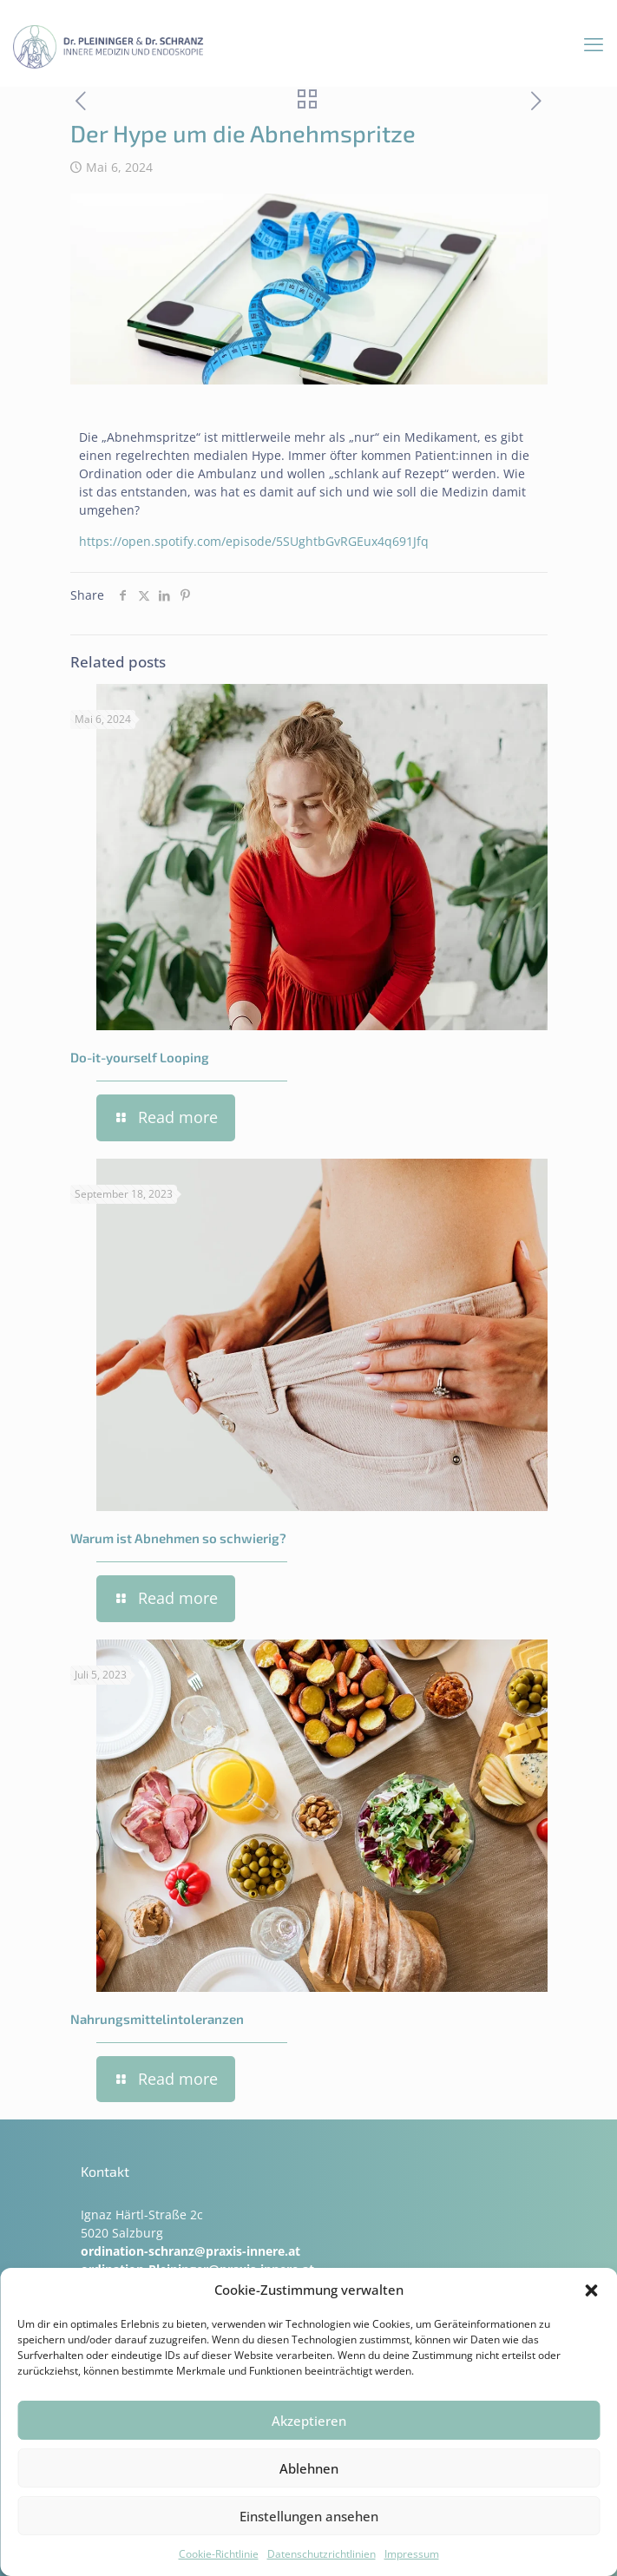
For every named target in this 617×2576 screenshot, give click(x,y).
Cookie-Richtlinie (219, 2553)
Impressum (411, 2553)
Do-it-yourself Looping (139, 1057)
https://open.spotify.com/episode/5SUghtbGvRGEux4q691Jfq (254, 541)
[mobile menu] (593, 43)
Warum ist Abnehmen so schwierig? (178, 1538)
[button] (591, 2290)
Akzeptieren (309, 2420)
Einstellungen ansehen (309, 2516)
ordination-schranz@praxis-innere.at (190, 2251)
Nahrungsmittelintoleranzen (157, 2019)
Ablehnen (308, 2468)
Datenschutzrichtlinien (321, 2553)
